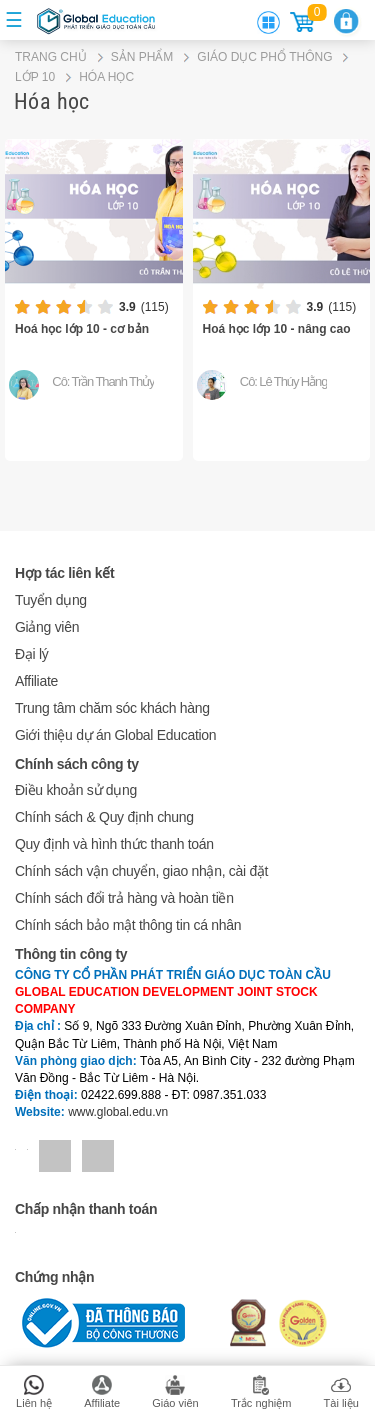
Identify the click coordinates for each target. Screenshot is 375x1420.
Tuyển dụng (51, 600)
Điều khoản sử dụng (76, 790)
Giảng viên (47, 627)
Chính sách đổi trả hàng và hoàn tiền (124, 898)
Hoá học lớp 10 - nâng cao (277, 329)
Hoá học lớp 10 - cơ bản (82, 329)
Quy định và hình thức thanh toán (114, 844)
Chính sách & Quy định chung (104, 817)
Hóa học (106, 77)
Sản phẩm (142, 57)
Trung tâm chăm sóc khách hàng (112, 708)
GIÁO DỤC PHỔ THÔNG (264, 57)
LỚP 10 (35, 77)
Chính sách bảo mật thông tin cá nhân (128, 925)
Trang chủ (51, 57)
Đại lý (31, 654)
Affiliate (36, 681)
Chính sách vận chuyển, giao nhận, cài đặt (141, 871)
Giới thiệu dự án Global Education (115, 735)
